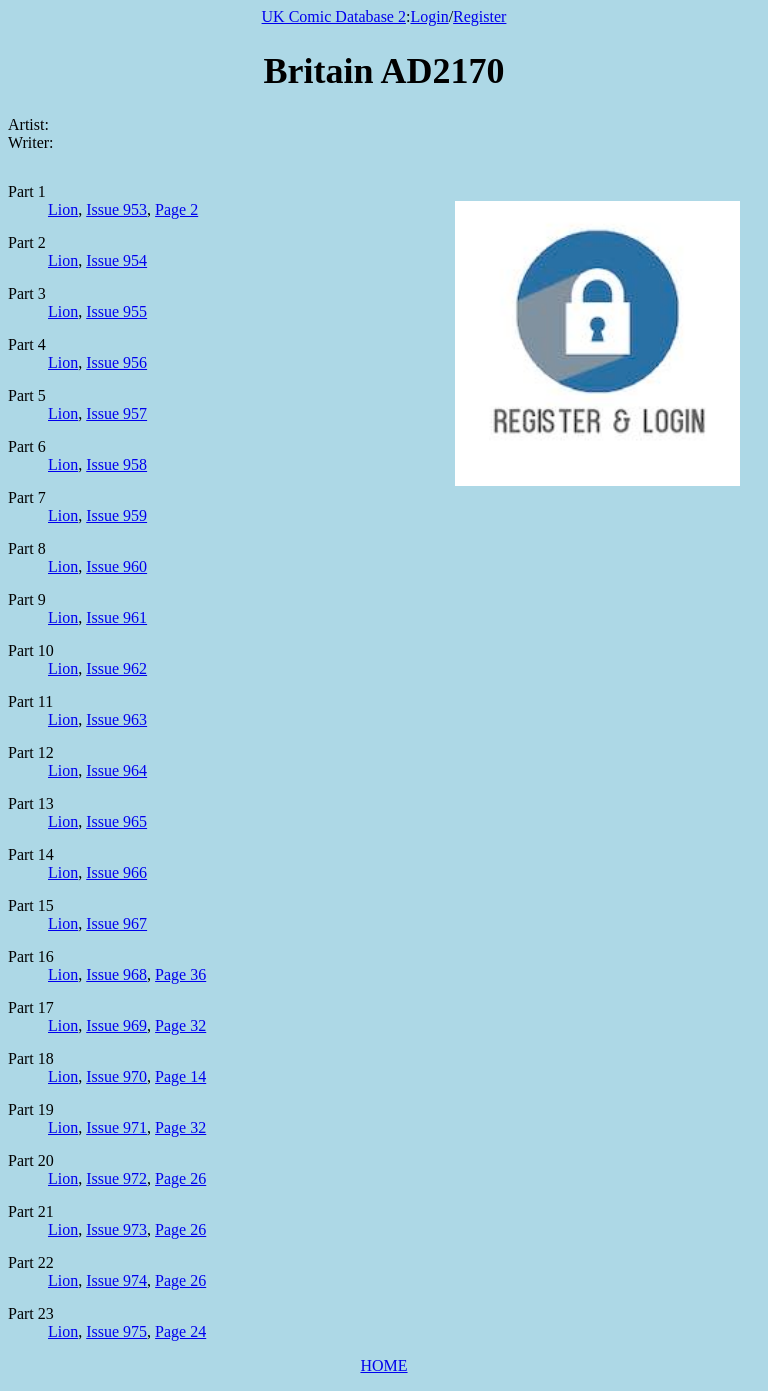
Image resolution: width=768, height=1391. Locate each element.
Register (479, 16)
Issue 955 (116, 311)
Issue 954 (116, 260)
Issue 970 (116, 1076)
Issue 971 (116, 1127)
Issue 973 (116, 1229)
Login (429, 16)
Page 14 (180, 1076)
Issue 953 (116, 209)
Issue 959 (116, 515)
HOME (383, 1365)
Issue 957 (116, 413)
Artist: (28, 124)
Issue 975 (116, 1331)
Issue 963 (116, 719)
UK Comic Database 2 (334, 16)
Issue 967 (116, 923)
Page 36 (180, 974)
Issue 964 (116, 770)
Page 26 (180, 1178)
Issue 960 (116, 566)
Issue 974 (116, 1280)
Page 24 (180, 1331)
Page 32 (180, 1025)
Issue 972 (116, 1178)
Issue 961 (116, 617)
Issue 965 (116, 821)
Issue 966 (116, 872)
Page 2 (176, 209)
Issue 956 (116, 362)
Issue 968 (116, 974)
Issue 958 (116, 464)
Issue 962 (116, 668)
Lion (63, 209)
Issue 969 (116, 1025)
